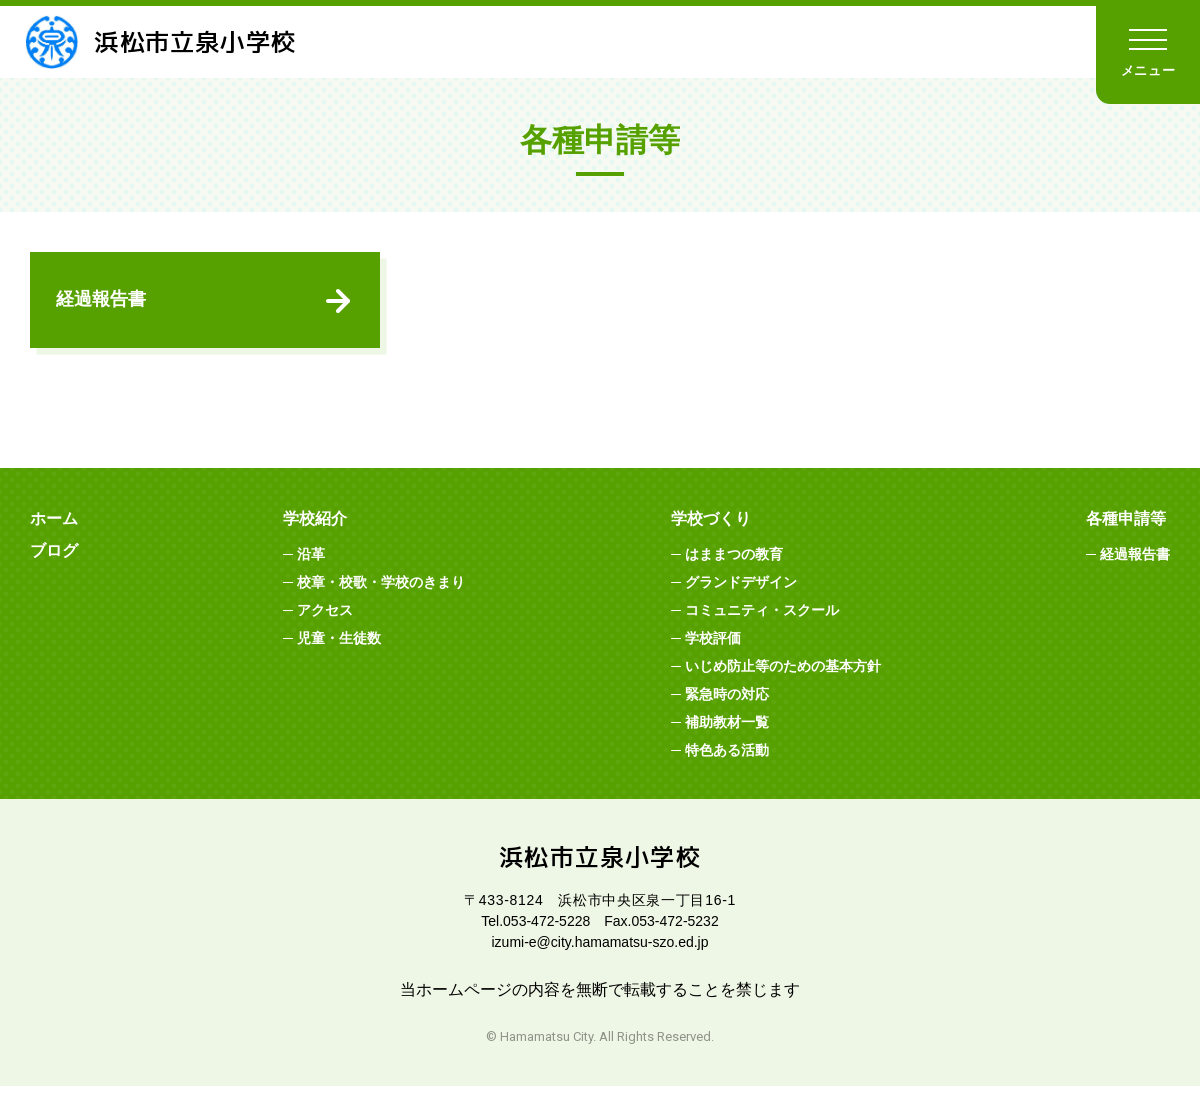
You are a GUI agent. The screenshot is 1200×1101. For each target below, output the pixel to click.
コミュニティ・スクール (762, 624)
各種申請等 (1126, 532)
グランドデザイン (741, 596)
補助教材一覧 (727, 736)
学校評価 (713, 652)
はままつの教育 (734, 568)
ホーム (54, 532)
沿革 (311, 568)
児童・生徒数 (339, 652)
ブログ (54, 564)
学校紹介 (315, 532)
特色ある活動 (727, 764)
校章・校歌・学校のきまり (381, 596)
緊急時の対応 (727, 708)
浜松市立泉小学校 (179, 42)
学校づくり (711, 532)
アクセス (325, 624)
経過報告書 (105, 306)
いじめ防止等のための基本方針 (783, 680)
